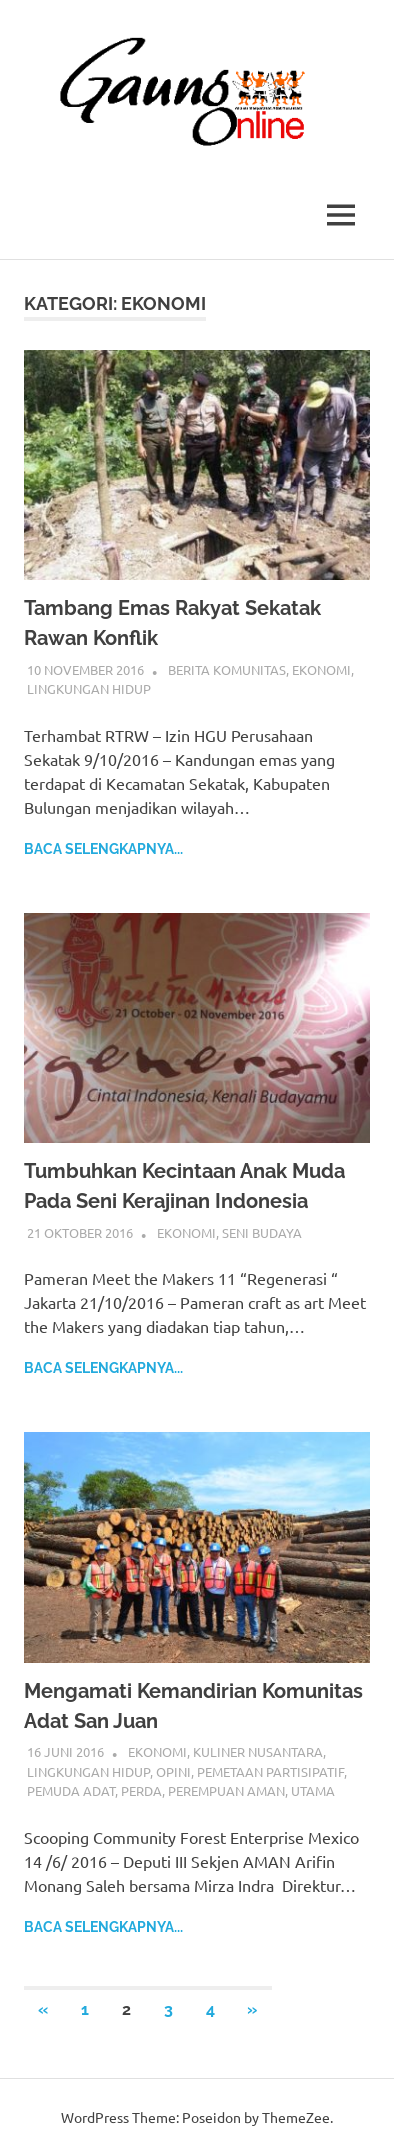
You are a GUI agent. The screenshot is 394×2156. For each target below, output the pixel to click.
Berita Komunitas (227, 669)
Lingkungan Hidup (89, 688)
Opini (173, 1771)
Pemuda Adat (71, 1790)
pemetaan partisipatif (270, 1771)
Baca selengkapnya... (103, 849)
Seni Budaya (262, 1232)
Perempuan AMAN (226, 1790)
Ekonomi (321, 669)
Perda (141, 1790)
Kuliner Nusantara (258, 1751)
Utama (313, 1790)
